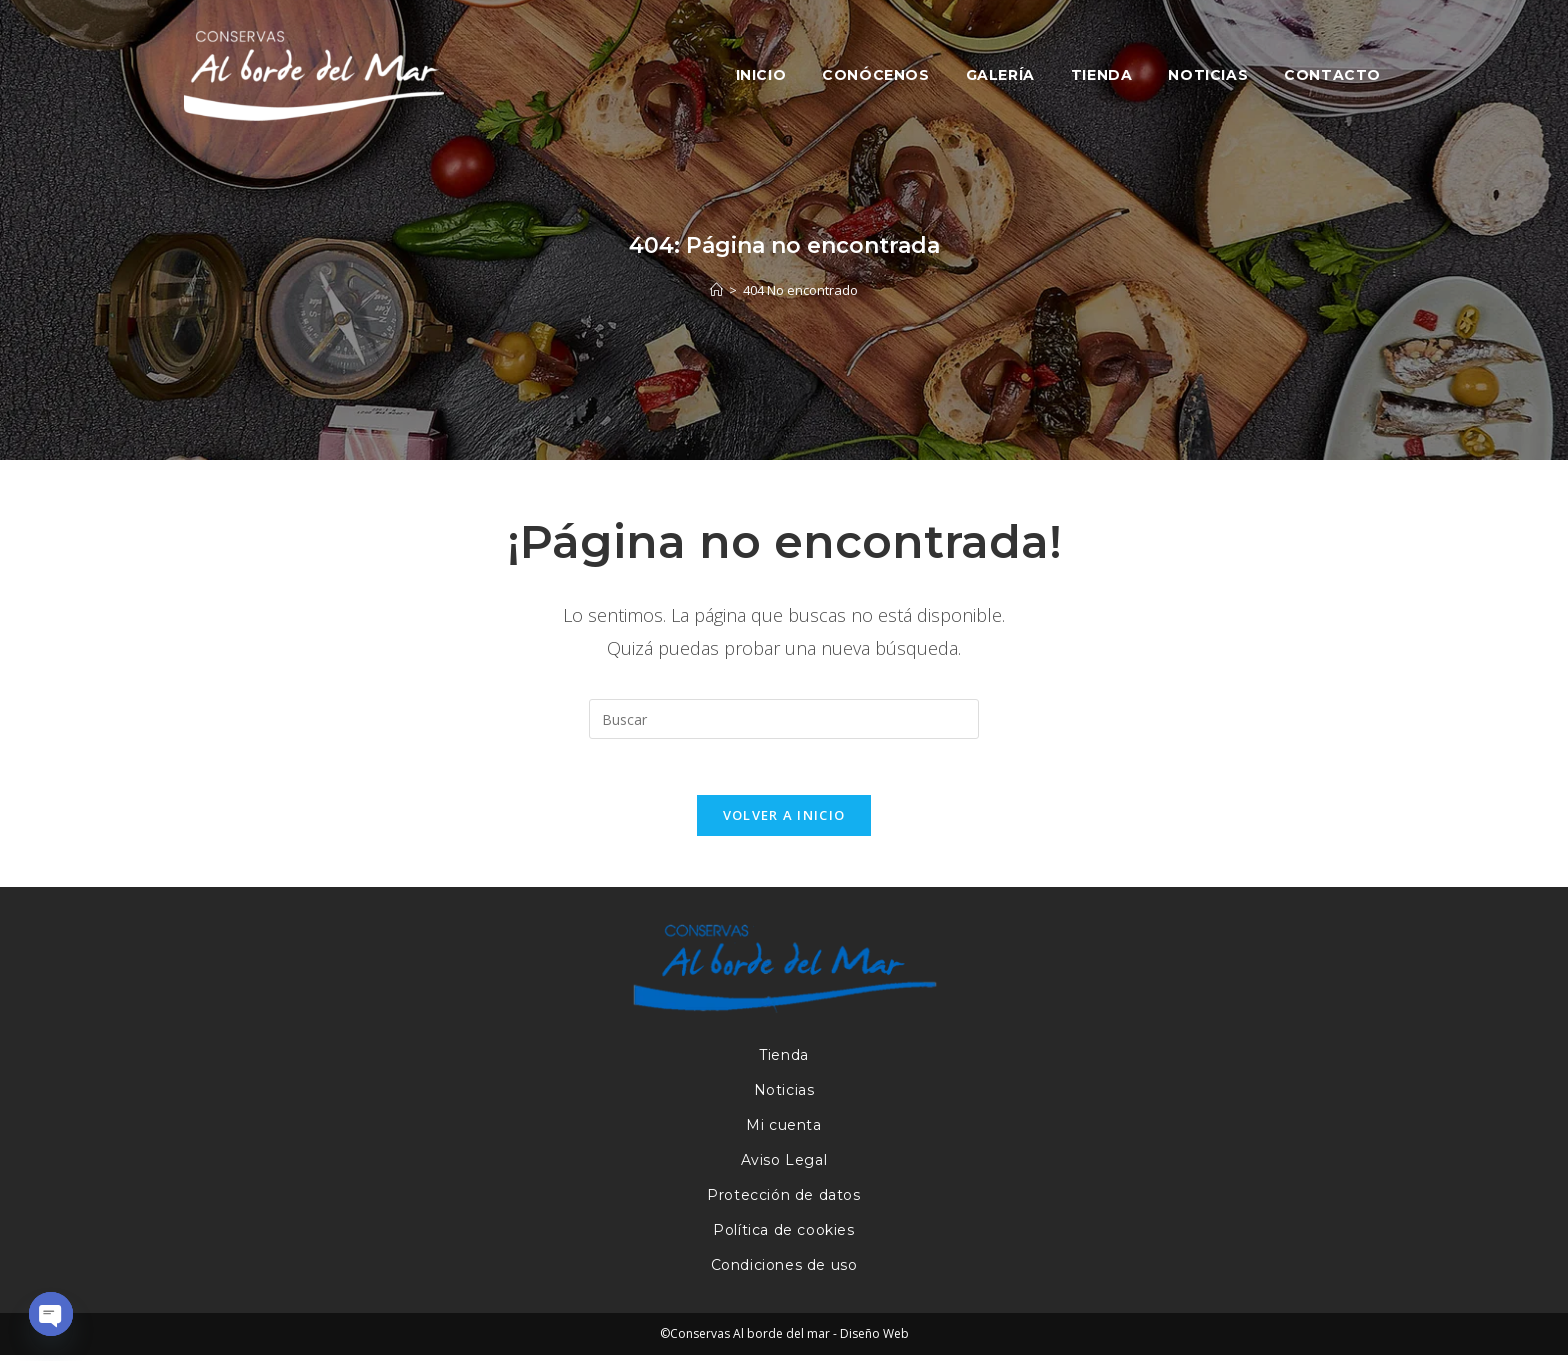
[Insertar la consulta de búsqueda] (784, 719)
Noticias (784, 1096)
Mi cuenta (783, 1131)
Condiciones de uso (784, 1271)
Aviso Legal (784, 1166)
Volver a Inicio (784, 820)
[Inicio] (716, 290)
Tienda (784, 1061)
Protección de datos (783, 1201)
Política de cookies (783, 1236)
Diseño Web (874, 1339)
